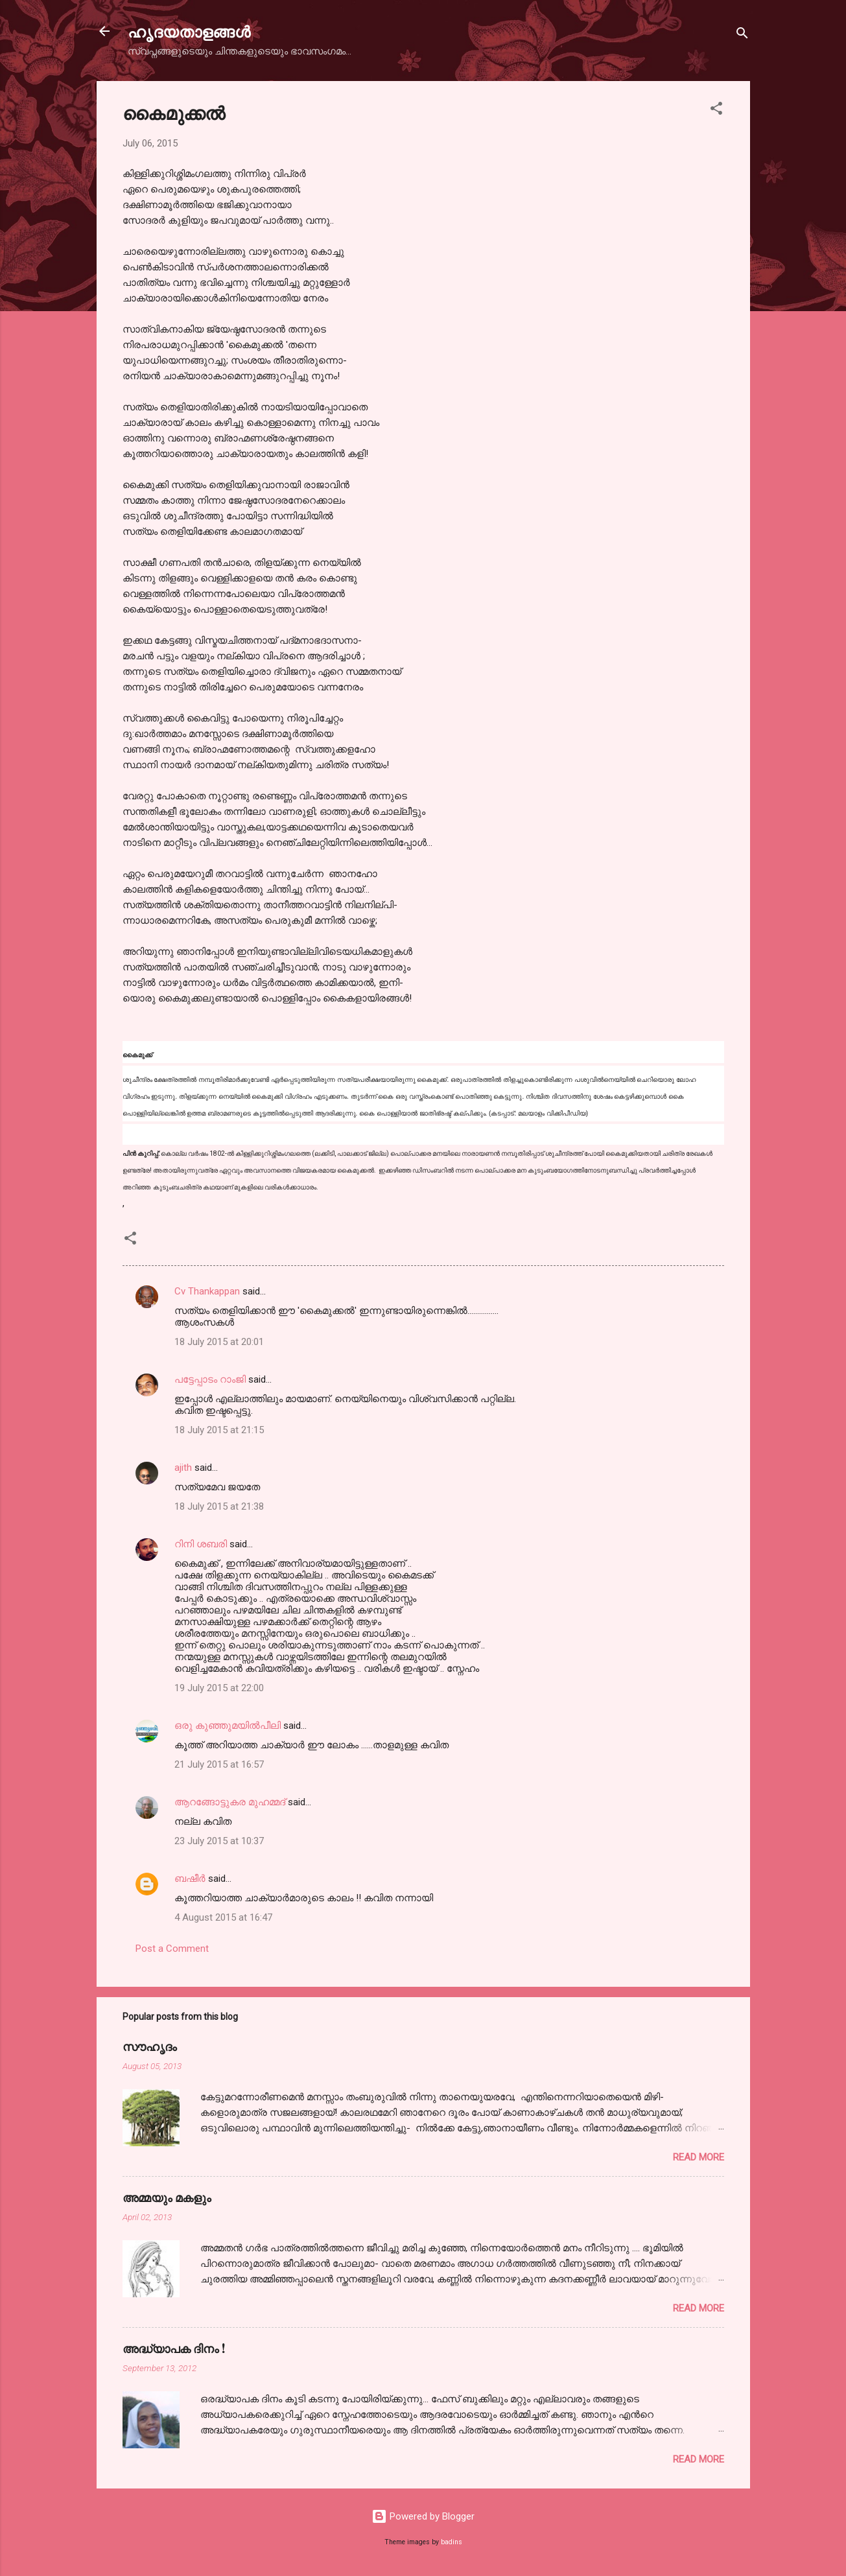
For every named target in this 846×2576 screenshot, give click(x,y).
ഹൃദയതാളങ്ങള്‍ (189, 31)
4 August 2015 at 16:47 (223, 1917)
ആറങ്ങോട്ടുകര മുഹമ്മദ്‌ (229, 1802)
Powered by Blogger (423, 2516)
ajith (183, 1467)
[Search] (742, 35)
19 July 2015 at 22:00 (219, 1688)
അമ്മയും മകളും (167, 2197)
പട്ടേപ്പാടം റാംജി (210, 1379)
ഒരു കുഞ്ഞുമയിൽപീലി (227, 1725)
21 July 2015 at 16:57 (219, 1764)
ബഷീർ (190, 1878)
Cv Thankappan (207, 1291)
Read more (698, 2157)
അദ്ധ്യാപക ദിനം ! (174, 2348)
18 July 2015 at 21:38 (219, 1506)
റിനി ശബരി (200, 1544)
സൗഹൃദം (150, 2046)
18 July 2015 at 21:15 (219, 1430)
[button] (716, 110)
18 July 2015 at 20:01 (219, 1342)
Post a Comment (172, 1948)
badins (451, 2542)
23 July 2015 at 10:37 (219, 1841)
